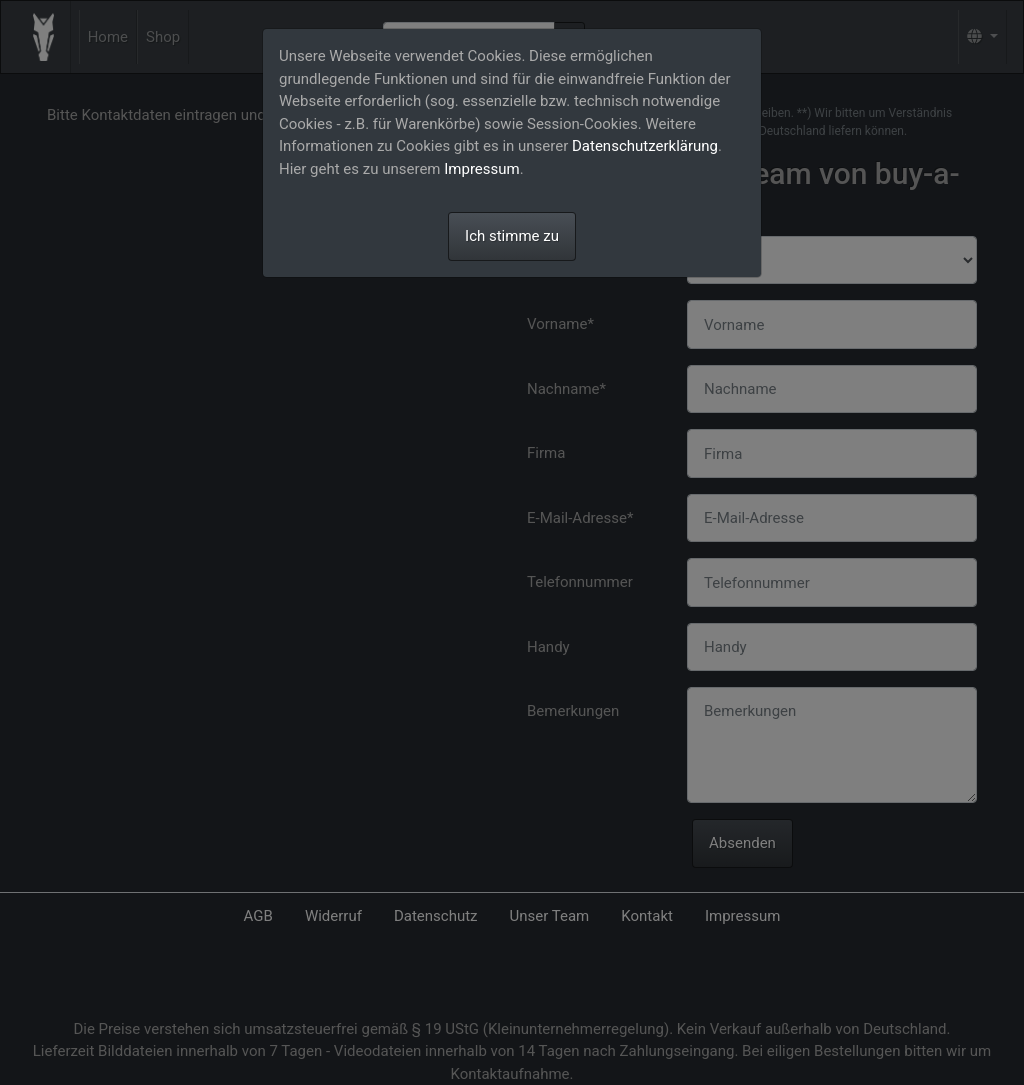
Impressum (481, 169)
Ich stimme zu (512, 236)
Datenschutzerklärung (645, 146)
